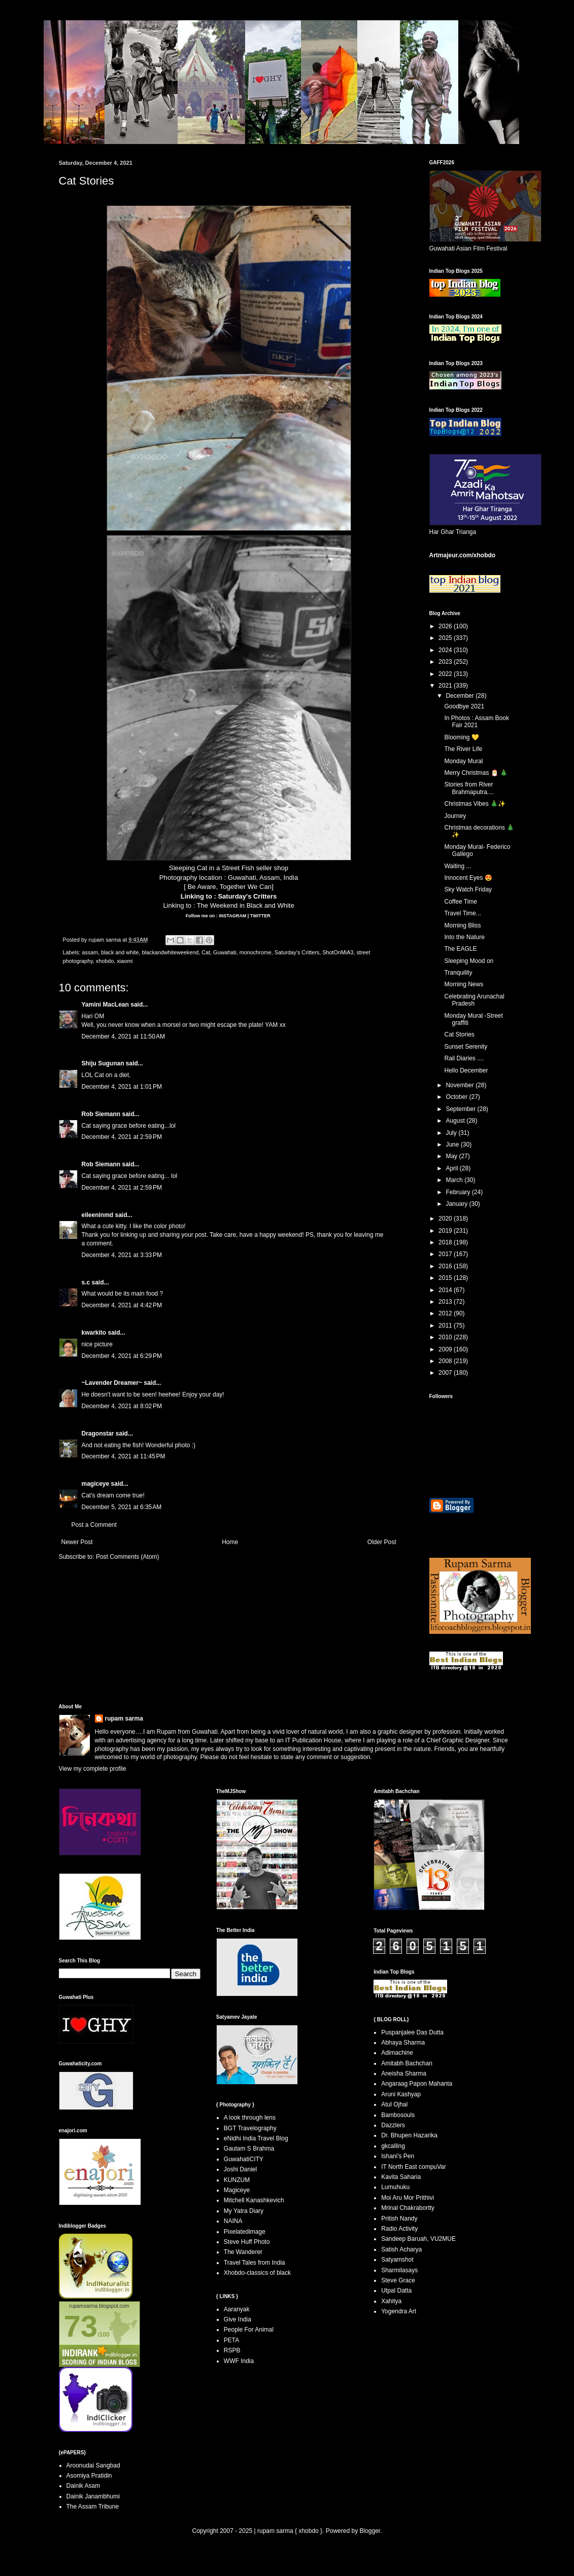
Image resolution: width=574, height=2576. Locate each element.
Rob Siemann (101, 1114)
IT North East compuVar (413, 2166)
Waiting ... (457, 866)
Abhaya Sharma (403, 2042)
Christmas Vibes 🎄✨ (474, 803)
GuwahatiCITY (243, 2159)
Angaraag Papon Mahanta (416, 2083)
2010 (446, 1337)
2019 (446, 1230)
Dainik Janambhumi (93, 2496)
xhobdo (105, 961)
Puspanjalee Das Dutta (412, 2032)
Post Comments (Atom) (127, 1556)
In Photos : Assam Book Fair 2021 (476, 721)
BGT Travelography (250, 2128)
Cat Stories (459, 1034)
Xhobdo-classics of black (257, 2272)
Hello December (466, 1070)
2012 (446, 1313)
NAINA (233, 2221)
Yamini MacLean (105, 1004)
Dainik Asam (83, 2485)
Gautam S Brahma (249, 2148)
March (455, 1180)
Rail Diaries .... (464, 1058)
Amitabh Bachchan (406, 2063)
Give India (237, 2319)
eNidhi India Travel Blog (256, 2138)
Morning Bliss (462, 925)
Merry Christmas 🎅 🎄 (476, 772)
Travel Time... (462, 913)
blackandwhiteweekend (170, 952)
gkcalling (393, 2146)
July (452, 1132)
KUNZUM (237, 2180)
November (461, 1085)
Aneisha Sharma (403, 2073)
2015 (446, 1277)
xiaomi (124, 961)
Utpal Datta (396, 2290)
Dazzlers (393, 2125)
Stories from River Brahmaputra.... (469, 788)
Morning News (463, 984)
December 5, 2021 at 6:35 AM (122, 1507)
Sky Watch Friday (468, 889)
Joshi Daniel (240, 2169)
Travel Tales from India (254, 2262)
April (452, 1168)
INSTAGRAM (232, 915)
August (456, 1120)
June (453, 1144)
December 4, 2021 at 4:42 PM (122, 1305)
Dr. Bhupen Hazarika (409, 2135)
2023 (446, 661)
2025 (446, 637)
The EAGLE (460, 948)
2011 (446, 1325)
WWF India (239, 2361)
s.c (86, 1282)
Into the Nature (464, 937)
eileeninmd (98, 1215)
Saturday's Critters (247, 896)
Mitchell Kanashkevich (254, 2200)
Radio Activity (399, 2228)
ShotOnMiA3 (337, 952)
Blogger (369, 2530)
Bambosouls (398, 2115)
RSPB (232, 2350)
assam (90, 952)
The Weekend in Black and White (245, 905)
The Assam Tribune (92, 2506)
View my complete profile (92, 1768)
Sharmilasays (399, 2270)
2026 (446, 626)
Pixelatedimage (244, 2231)
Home (230, 1542)
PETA (231, 2340)
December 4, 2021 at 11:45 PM (123, 1456)
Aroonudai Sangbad (93, 2465)
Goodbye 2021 (464, 706)
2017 (446, 1254)
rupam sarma (124, 1718)
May (452, 1156)
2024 (446, 650)
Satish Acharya (401, 2249)
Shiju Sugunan (103, 1063)
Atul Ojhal (394, 2104)
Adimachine (397, 2052)
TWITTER (260, 915)
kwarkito (94, 1332)
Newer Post (77, 1542)
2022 (446, 673)
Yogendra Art (398, 2311)
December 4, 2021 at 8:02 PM (122, 1406)
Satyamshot (397, 2259)
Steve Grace (398, 2280)
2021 (446, 685)
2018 (446, 1242)
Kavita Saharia (401, 2176)
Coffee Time (460, 901)
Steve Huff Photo (247, 2241)
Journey (455, 815)
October (457, 1096)
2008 (446, 1361)
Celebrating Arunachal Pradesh (474, 1000)
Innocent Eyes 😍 (468, 877)
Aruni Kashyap (401, 2094)
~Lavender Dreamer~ (112, 1382)
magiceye (96, 1483)
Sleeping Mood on (468, 960)
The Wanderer (243, 2252)
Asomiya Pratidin (89, 2475)
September (461, 1109)
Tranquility (458, 972)
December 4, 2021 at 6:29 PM (122, 1355)
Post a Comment (94, 1524)
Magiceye (237, 2190)
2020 (446, 1218)
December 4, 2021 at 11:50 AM (123, 1036)
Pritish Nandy (399, 2218)
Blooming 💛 (461, 737)
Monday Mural (463, 761)
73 (81, 2326)
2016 (446, 1266)
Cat (205, 952)
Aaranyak (237, 2309)
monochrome (256, 952)
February (458, 1192)
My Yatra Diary (243, 2210)
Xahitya (391, 2301)
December (461, 695)
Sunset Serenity (465, 1046)
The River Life (463, 749)
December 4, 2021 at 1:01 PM (122, 1086)
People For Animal (249, 2329)
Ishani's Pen (397, 2156)
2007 (446, 1372)
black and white (120, 952)
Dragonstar (98, 1433)
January (457, 1203)
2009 (446, 1349)
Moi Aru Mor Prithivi (407, 2197)
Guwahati (225, 952)
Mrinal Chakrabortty (407, 2207)
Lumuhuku (395, 2187)
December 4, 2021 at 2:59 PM (122, 1136)
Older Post (381, 1542)
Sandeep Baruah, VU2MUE (418, 2238)
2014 (446, 1290)
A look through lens (250, 2117)
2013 (446, 1301)
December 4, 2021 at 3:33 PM (122, 1255)
